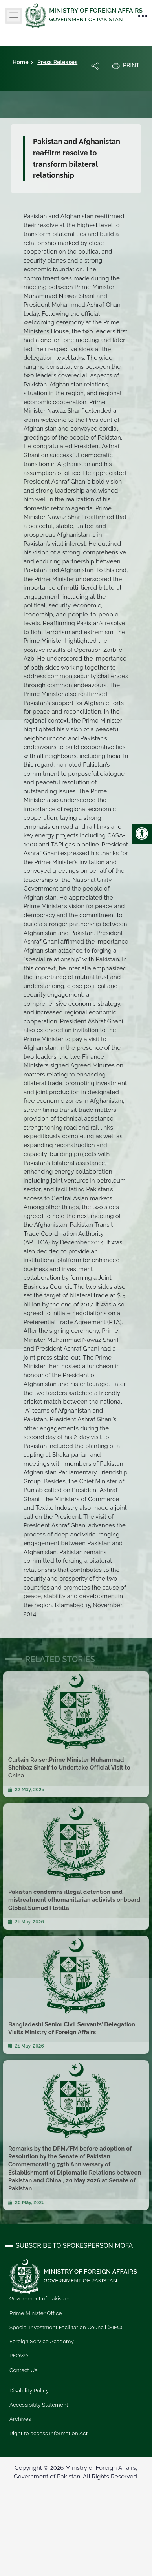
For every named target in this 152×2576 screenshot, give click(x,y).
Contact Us (23, 2370)
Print (125, 65)
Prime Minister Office (35, 2313)
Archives (20, 2419)
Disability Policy (29, 2390)
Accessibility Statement (38, 2404)
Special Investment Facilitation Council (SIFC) (65, 2327)
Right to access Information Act (48, 2433)
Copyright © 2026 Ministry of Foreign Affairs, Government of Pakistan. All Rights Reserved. (76, 2472)
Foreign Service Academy (41, 2341)
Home (21, 62)
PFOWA (19, 2355)
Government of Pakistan (39, 2298)
